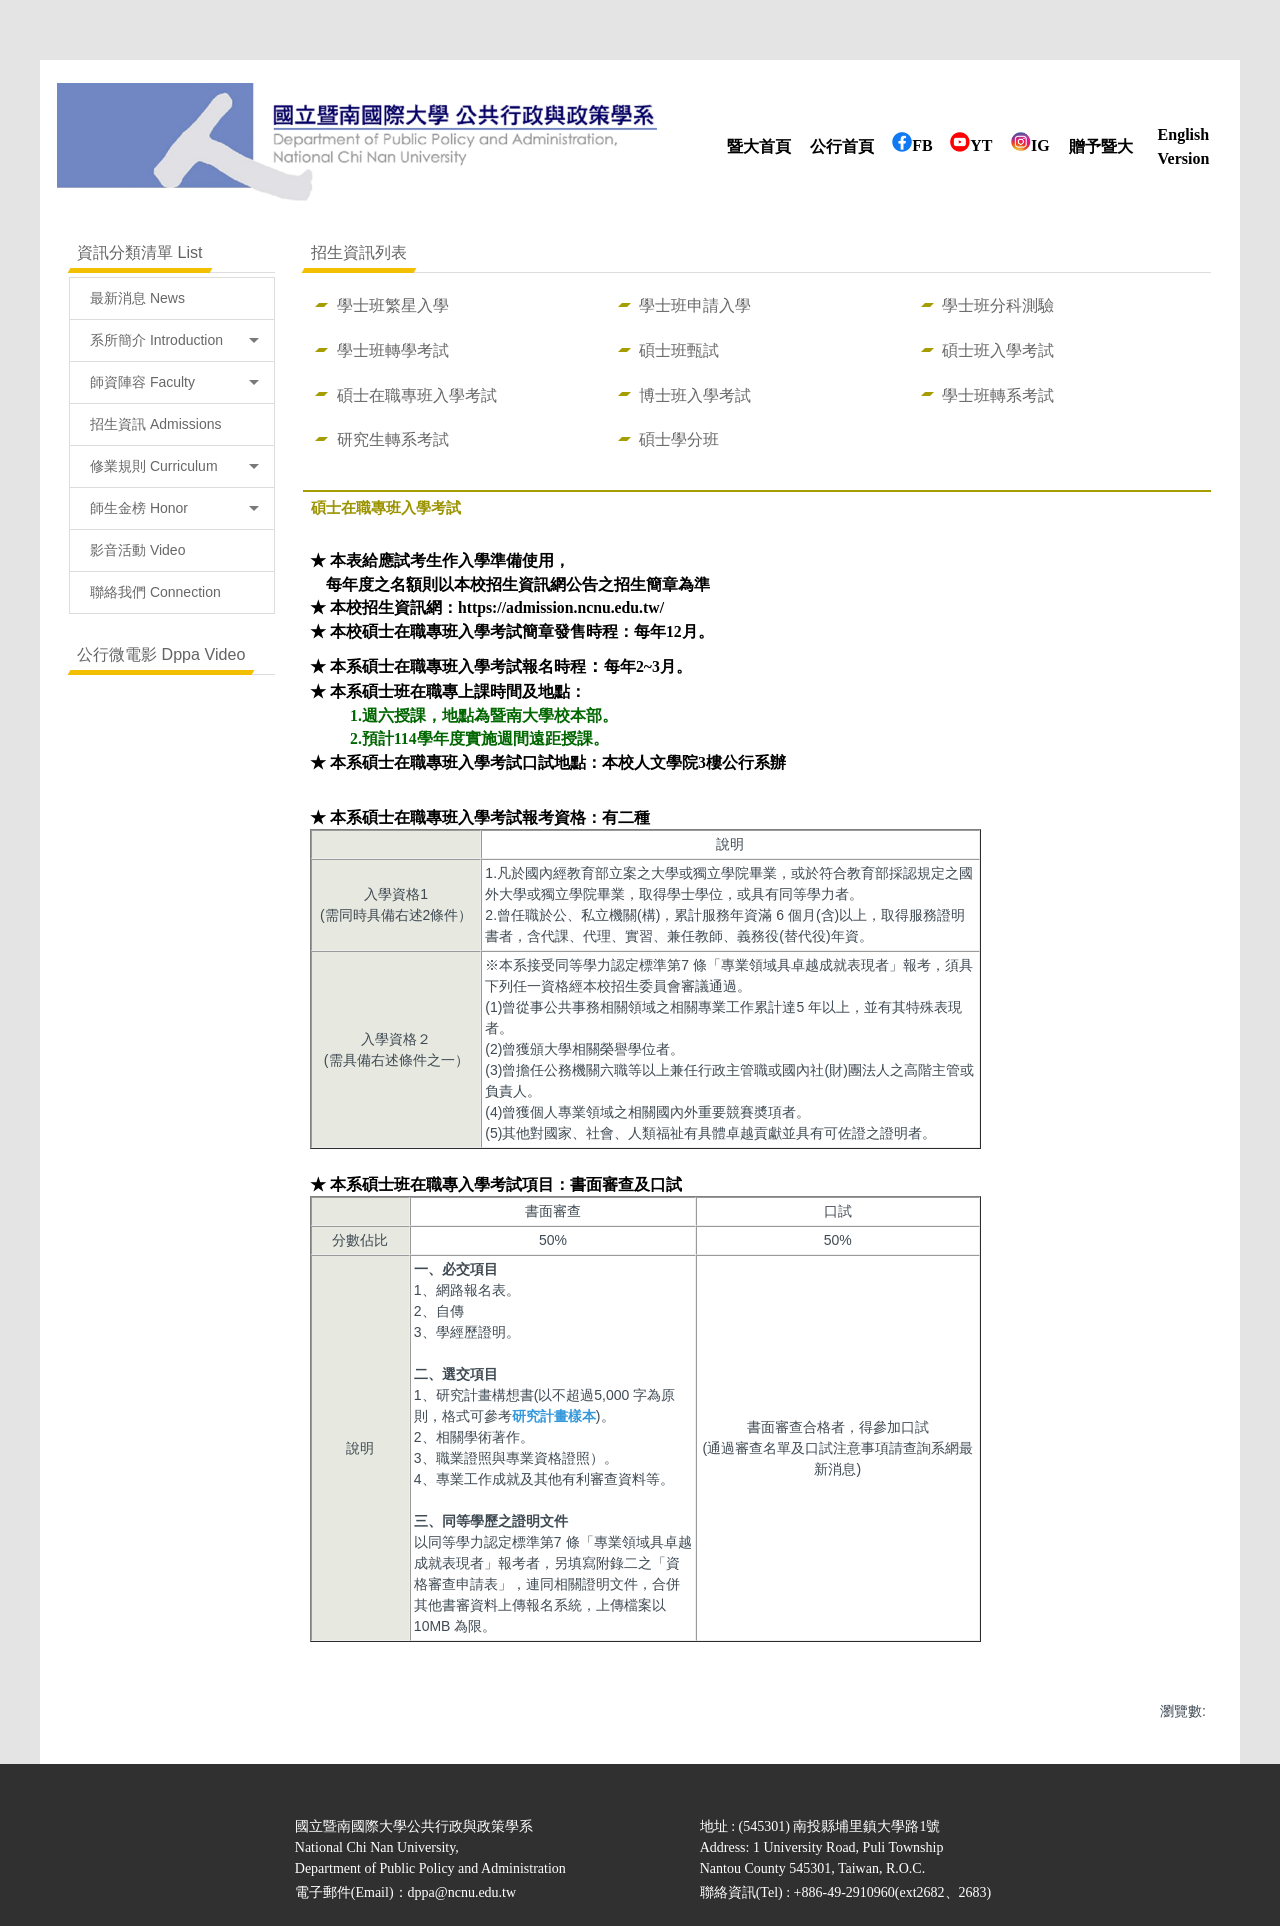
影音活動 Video (137, 550)
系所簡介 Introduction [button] (174, 340)
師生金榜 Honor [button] (174, 508)
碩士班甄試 (679, 350)
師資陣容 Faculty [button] (174, 382)
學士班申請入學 (695, 305)
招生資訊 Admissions (155, 424)
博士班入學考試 (695, 395)
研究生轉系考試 (393, 439)
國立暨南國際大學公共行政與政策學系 (414, 1826)
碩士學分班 (679, 439)
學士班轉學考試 (393, 350)
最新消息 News (137, 298)
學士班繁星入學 (393, 305)
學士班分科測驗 (998, 305)
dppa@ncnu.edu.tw (462, 1892)
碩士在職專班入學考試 (417, 395)
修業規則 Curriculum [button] (174, 466)
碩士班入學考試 (998, 350)
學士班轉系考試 (998, 395)
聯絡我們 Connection (155, 592)
